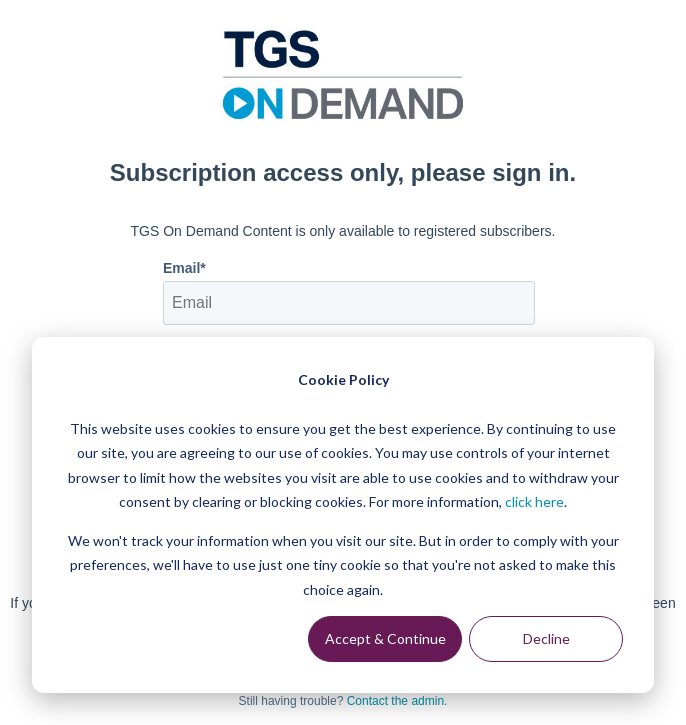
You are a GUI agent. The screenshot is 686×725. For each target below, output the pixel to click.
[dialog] (343, 515)
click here (534, 501)
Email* (184, 268)
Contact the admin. (397, 701)
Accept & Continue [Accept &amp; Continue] (385, 638)
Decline (546, 638)
